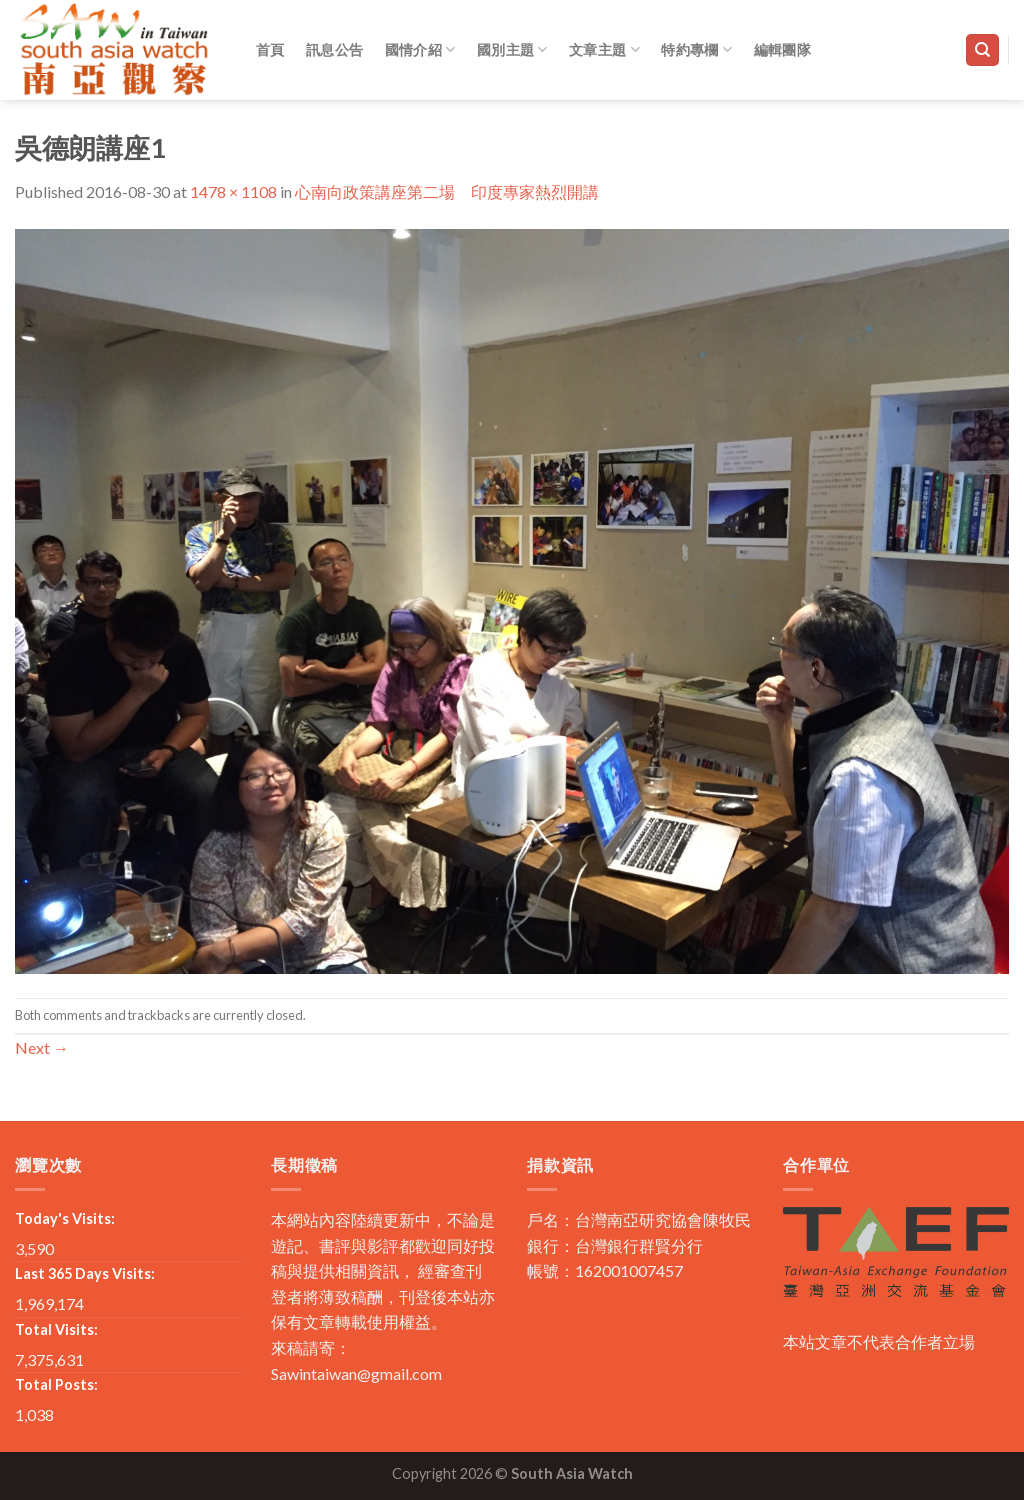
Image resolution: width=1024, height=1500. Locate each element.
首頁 (270, 49)
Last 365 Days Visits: (85, 1273)
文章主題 (604, 49)
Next (42, 1047)
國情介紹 (420, 49)
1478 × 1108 (233, 191)
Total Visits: (56, 1329)
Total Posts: (56, 1384)
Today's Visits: (65, 1218)
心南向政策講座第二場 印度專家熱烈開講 (447, 191)
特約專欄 (696, 49)
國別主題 (512, 49)
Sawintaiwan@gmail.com (356, 1373)
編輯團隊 (782, 49)
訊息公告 (334, 49)
